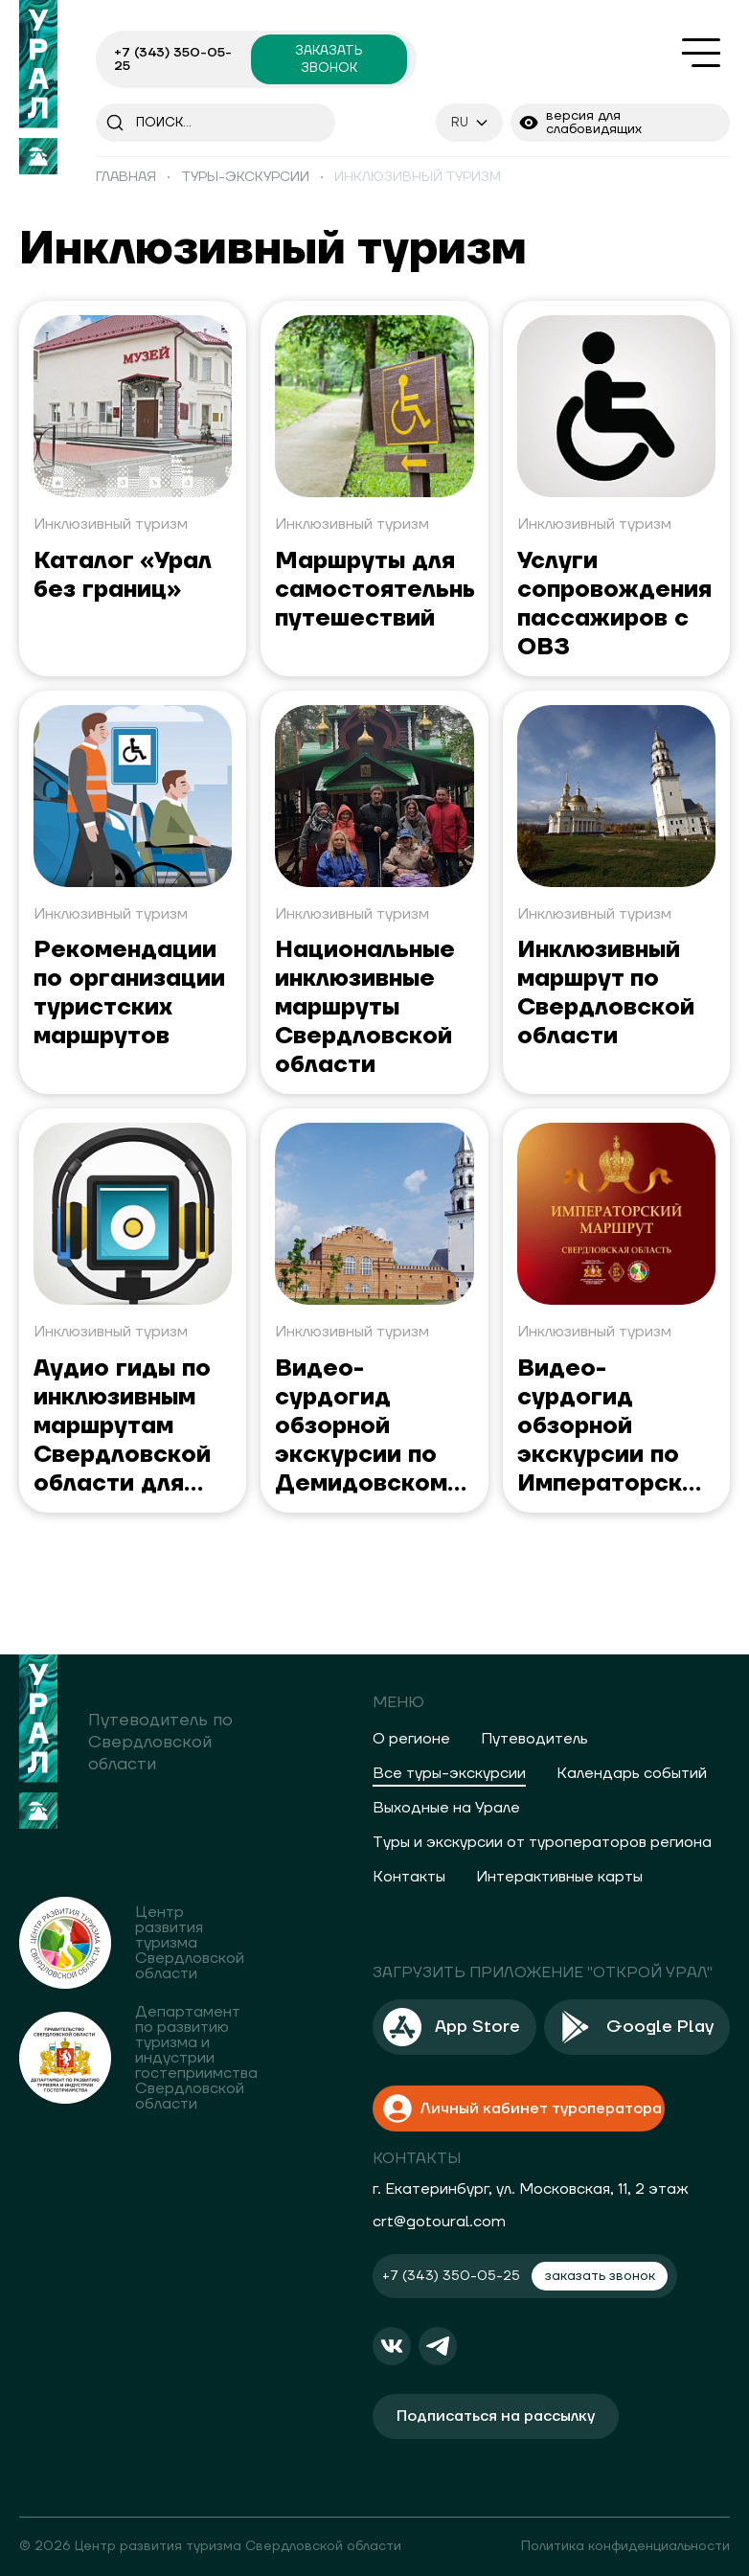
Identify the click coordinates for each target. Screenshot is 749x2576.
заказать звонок (328, 59)
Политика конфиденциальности (625, 2546)
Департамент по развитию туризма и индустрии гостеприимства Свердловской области (196, 2057)
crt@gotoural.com (439, 2221)
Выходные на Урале (446, 1807)
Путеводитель (534, 1738)
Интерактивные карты (559, 1876)
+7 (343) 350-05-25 (173, 59)
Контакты (409, 1876)
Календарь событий (631, 1773)
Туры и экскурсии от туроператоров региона (542, 1842)
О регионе (411, 1738)
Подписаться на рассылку (496, 2416)
